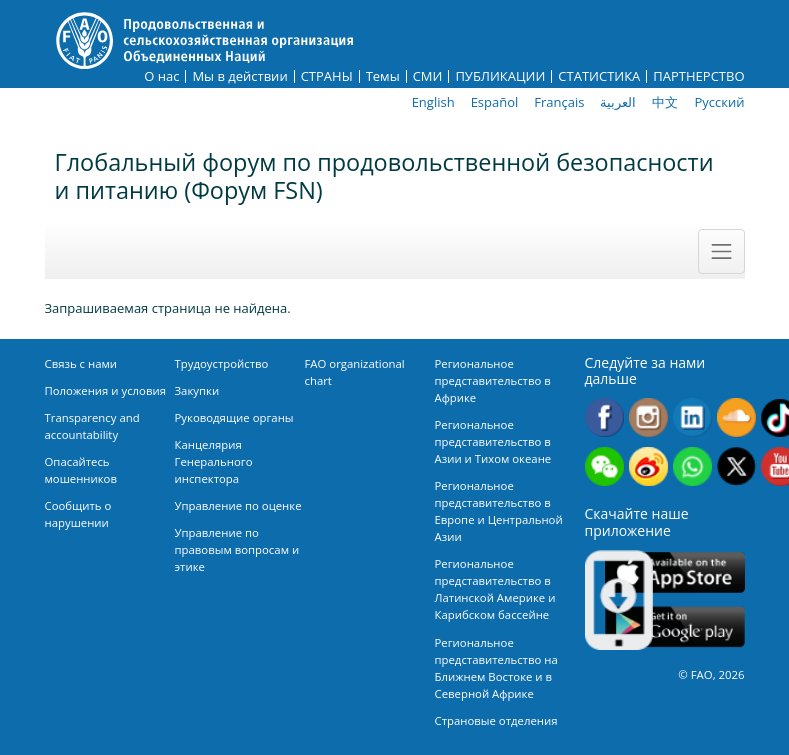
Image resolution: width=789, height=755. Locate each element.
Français (559, 102)
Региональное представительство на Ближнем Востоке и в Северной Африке (496, 668)
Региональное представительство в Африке (493, 380)
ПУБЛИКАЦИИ (500, 76)
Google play (675, 627)
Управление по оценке (238, 505)
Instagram (648, 417)
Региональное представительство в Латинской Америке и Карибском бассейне (495, 589)
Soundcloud (736, 417)
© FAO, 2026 (711, 674)
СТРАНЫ (327, 76)
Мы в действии (239, 76)
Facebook (604, 417)
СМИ (428, 76)
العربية (618, 102)
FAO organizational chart (355, 372)
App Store (675, 572)
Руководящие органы (234, 417)
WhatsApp (692, 466)
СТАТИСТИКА (599, 76)
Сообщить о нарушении (78, 514)
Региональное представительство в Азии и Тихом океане (493, 441)
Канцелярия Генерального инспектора (214, 461)
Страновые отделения (496, 720)
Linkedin (692, 417)
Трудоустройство (222, 363)
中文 (665, 102)
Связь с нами (81, 363)
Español (495, 102)
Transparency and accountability (92, 426)
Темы (383, 76)
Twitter (736, 466)
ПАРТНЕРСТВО (698, 76)
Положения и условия (106, 390)
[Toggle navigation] (721, 251)
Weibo (648, 466)
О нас (161, 76)
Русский (719, 102)
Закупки (197, 390)
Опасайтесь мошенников (81, 470)
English (433, 102)
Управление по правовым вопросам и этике (237, 549)
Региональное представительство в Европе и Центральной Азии (499, 511)
